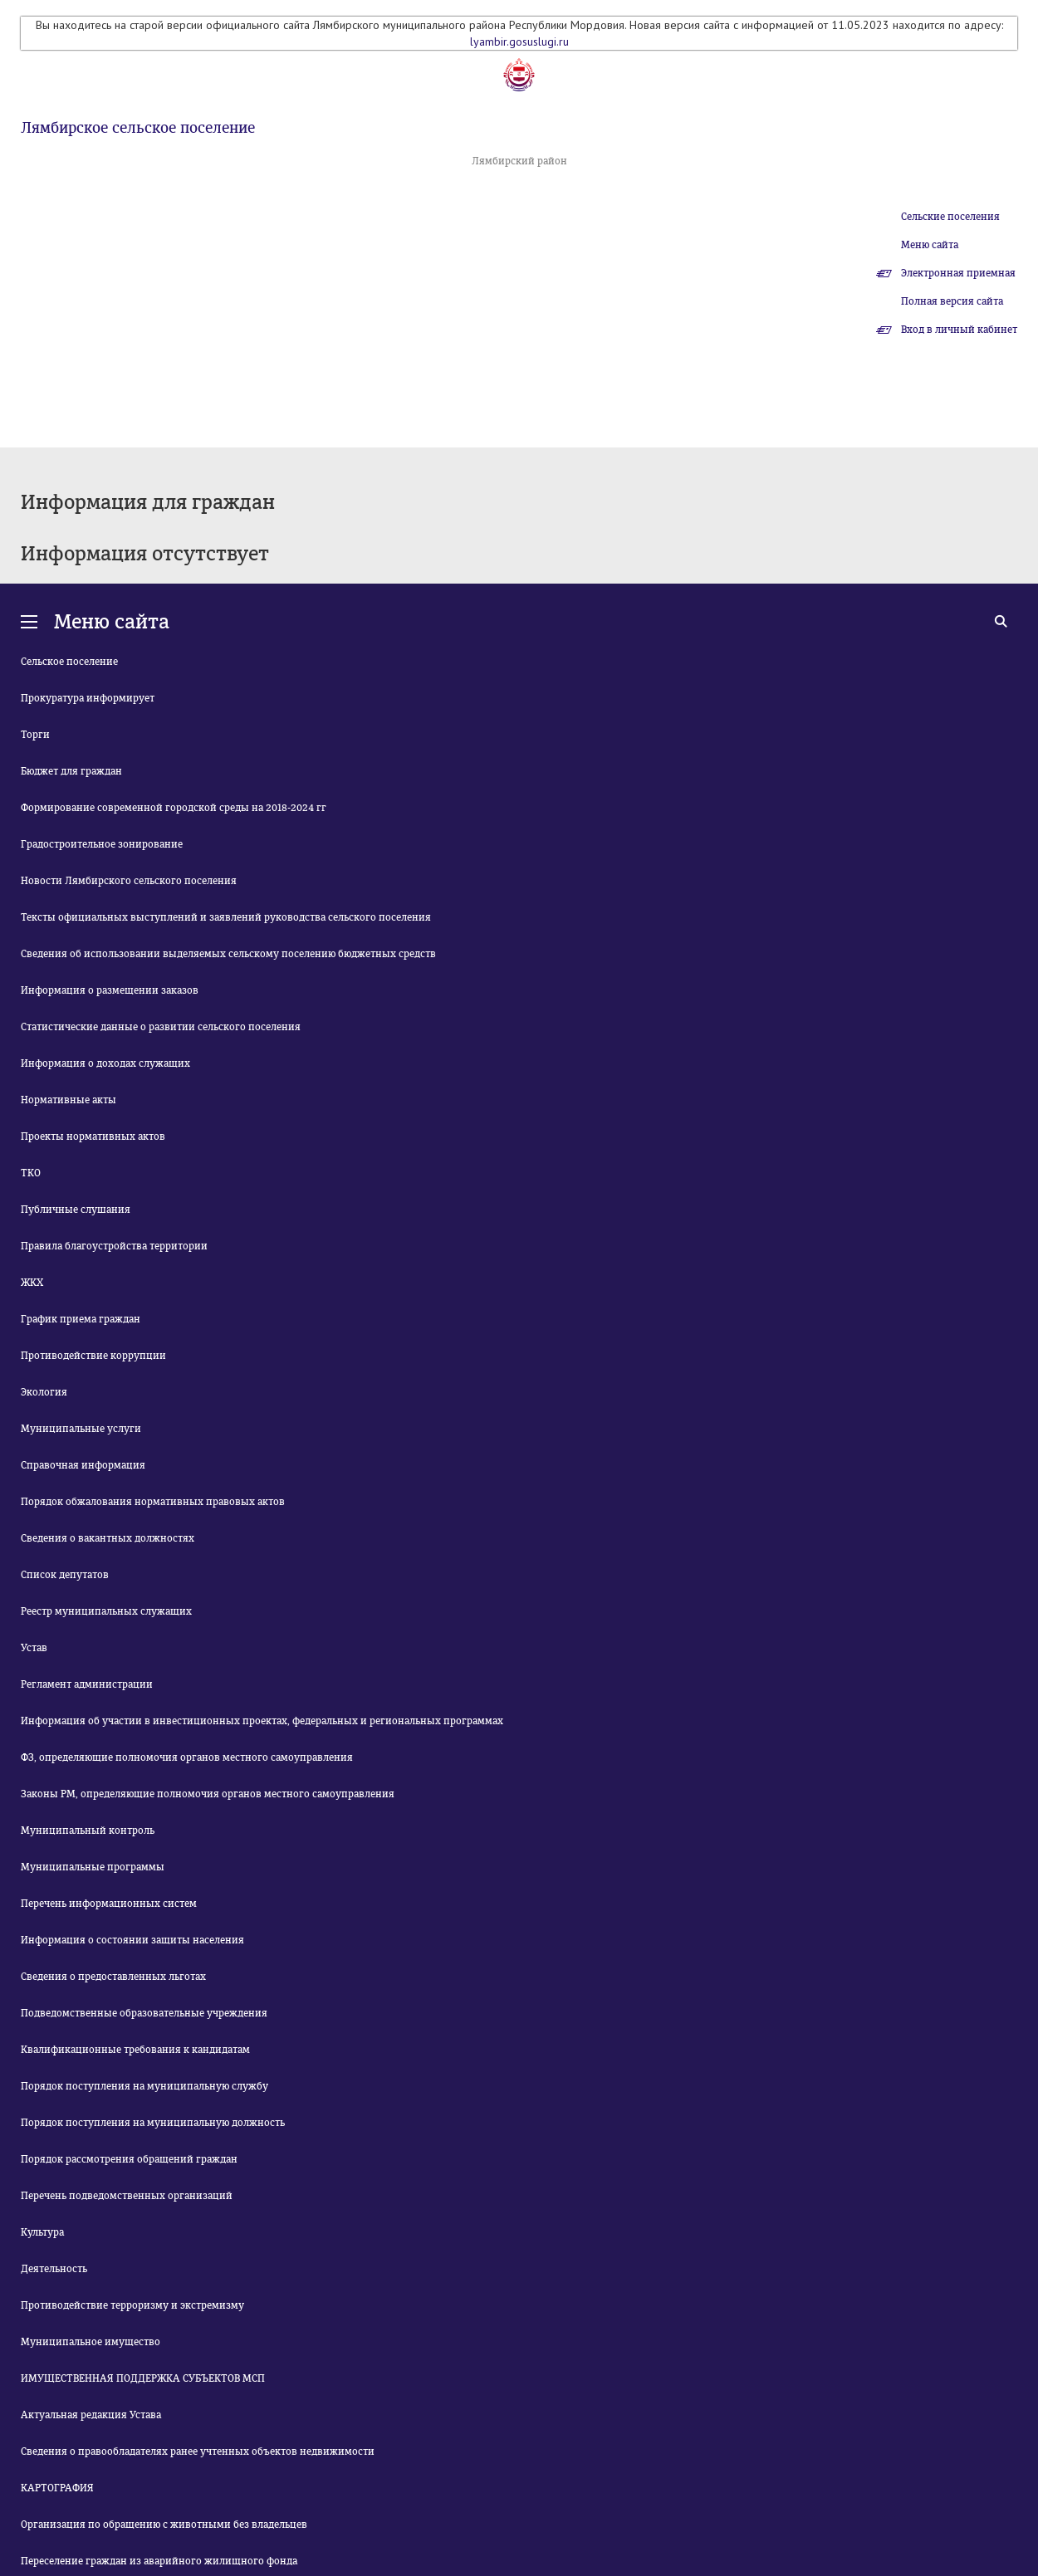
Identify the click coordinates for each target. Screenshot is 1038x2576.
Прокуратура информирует (87, 698)
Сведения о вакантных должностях (107, 1538)
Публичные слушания (75, 1209)
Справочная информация (83, 1465)
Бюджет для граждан (71, 771)
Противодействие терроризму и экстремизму (132, 2305)
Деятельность (54, 2269)
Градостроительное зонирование (102, 844)
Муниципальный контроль (87, 1830)
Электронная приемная (958, 273)
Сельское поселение (69, 661)
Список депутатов (65, 1575)
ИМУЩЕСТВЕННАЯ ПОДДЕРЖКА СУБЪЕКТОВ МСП (143, 2378)
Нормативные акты (68, 1100)
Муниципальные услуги (81, 1429)
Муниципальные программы (92, 1867)
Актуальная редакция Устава (91, 2415)
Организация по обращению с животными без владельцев (164, 2524)
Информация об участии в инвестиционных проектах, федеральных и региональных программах (262, 1721)
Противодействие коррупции (93, 1355)
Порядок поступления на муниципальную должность (153, 2123)
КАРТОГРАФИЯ (57, 2488)
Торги (35, 735)
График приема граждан (80, 1319)
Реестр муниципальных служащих (106, 1611)
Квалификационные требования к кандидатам (135, 2049)
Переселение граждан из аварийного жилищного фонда (159, 2561)
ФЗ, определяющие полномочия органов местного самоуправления (187, 1757)
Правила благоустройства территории (114, 1246)
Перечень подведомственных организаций (127, 2196)
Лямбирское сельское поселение (138, 128)
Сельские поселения (950, 216)
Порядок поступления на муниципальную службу (144, 2086)
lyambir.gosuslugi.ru (519, 41)
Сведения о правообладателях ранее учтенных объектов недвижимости (198, 2451)
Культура (42, 2232)
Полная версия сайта (952, 301)
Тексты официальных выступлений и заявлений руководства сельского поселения (226, 917)
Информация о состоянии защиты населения (132, 1940)
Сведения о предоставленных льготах (113, 1976)
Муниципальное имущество (90, 2342)
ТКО (31, 1173)
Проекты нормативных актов (93, 1136)
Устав (34, 1648)
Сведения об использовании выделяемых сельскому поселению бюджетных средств (228, 954)
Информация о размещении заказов (109, 990)
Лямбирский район (519, 161)
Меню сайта (929, 245)
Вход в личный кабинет (959, 329)
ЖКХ (32, 1282)
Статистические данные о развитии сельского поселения (161, 1027)
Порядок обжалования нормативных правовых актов (153, 1502)
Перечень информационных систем (109, 1903)
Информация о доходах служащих (105, 1063)
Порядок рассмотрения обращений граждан (129, 2159)
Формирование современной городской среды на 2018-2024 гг (173, 808)
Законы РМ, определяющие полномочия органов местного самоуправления (207, 1794)
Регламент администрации (87, 1684)
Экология (44, 1392)
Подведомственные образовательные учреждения (144, 2013)
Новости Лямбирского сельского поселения (129, 881)
